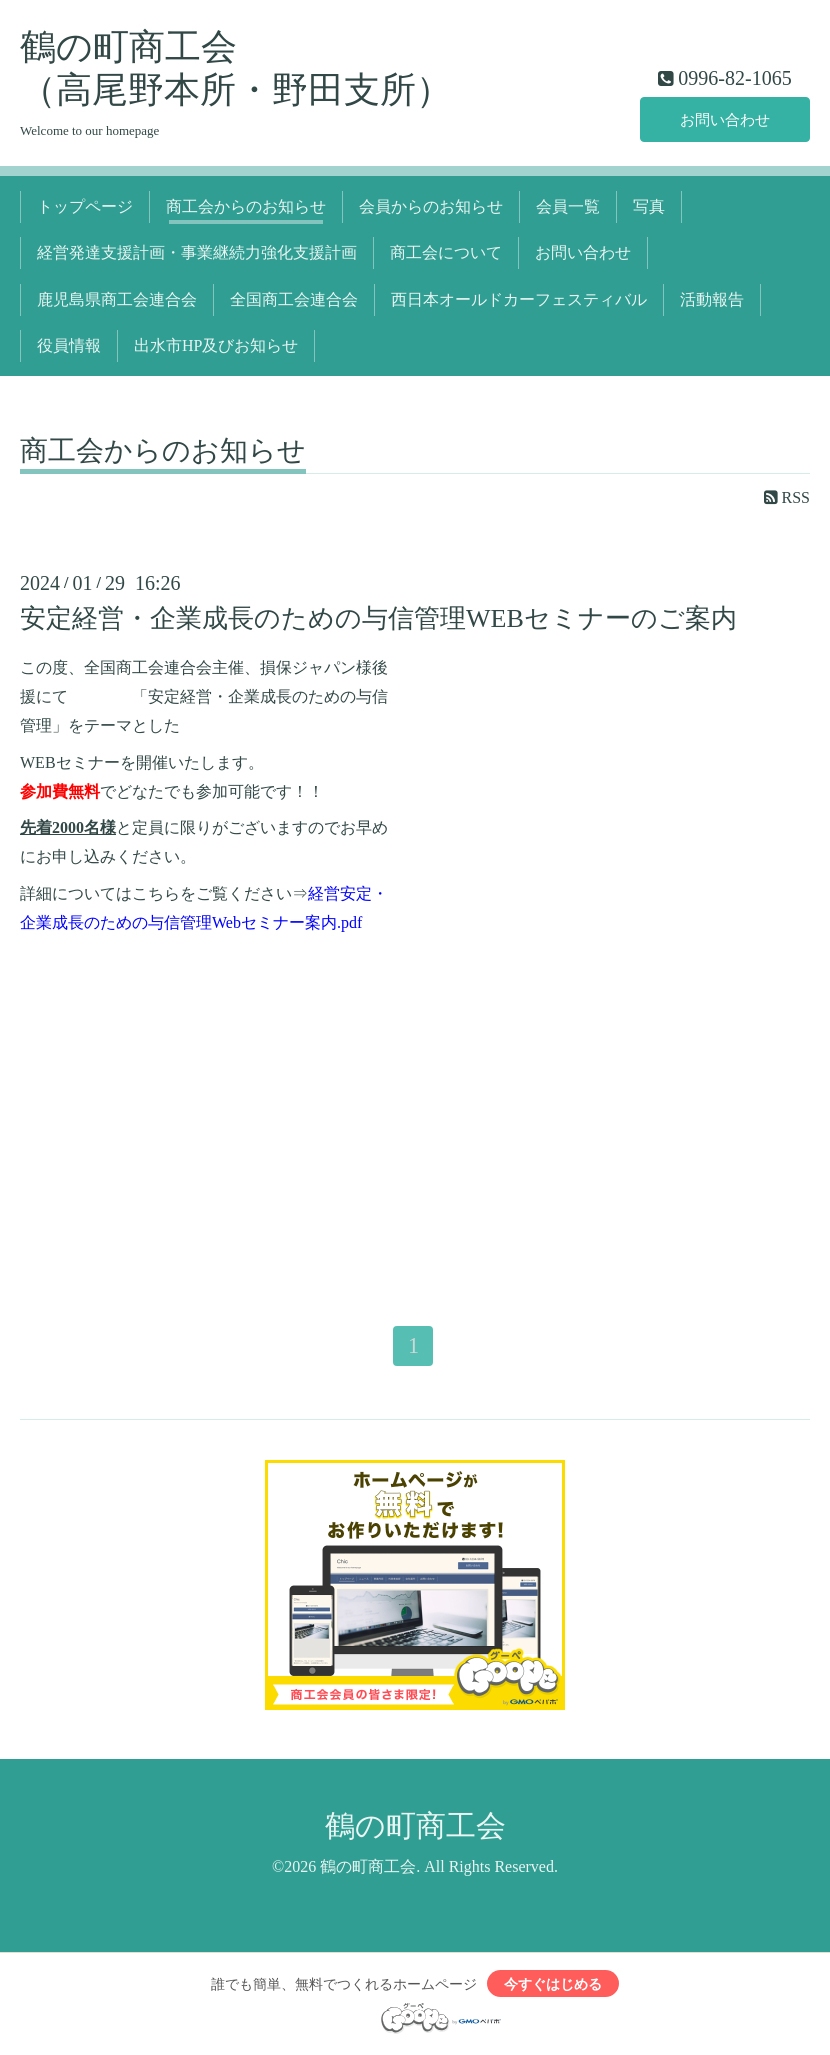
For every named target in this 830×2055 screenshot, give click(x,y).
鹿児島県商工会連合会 (117, 299)
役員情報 (69, 345)
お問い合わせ (725, 118)
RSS (787, 497)
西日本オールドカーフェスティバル (519, 299)
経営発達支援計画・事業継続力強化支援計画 (197, 252)
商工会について (446, 252)
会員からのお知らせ (431, 206)
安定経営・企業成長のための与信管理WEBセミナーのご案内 (378, 618)
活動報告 (712, 299)
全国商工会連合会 (294, 299)
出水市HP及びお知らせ (216, 345)
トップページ (85, 206)
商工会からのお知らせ (246, 206)
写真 (649, 206)
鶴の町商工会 (415, 1826)
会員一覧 (568, 206)
